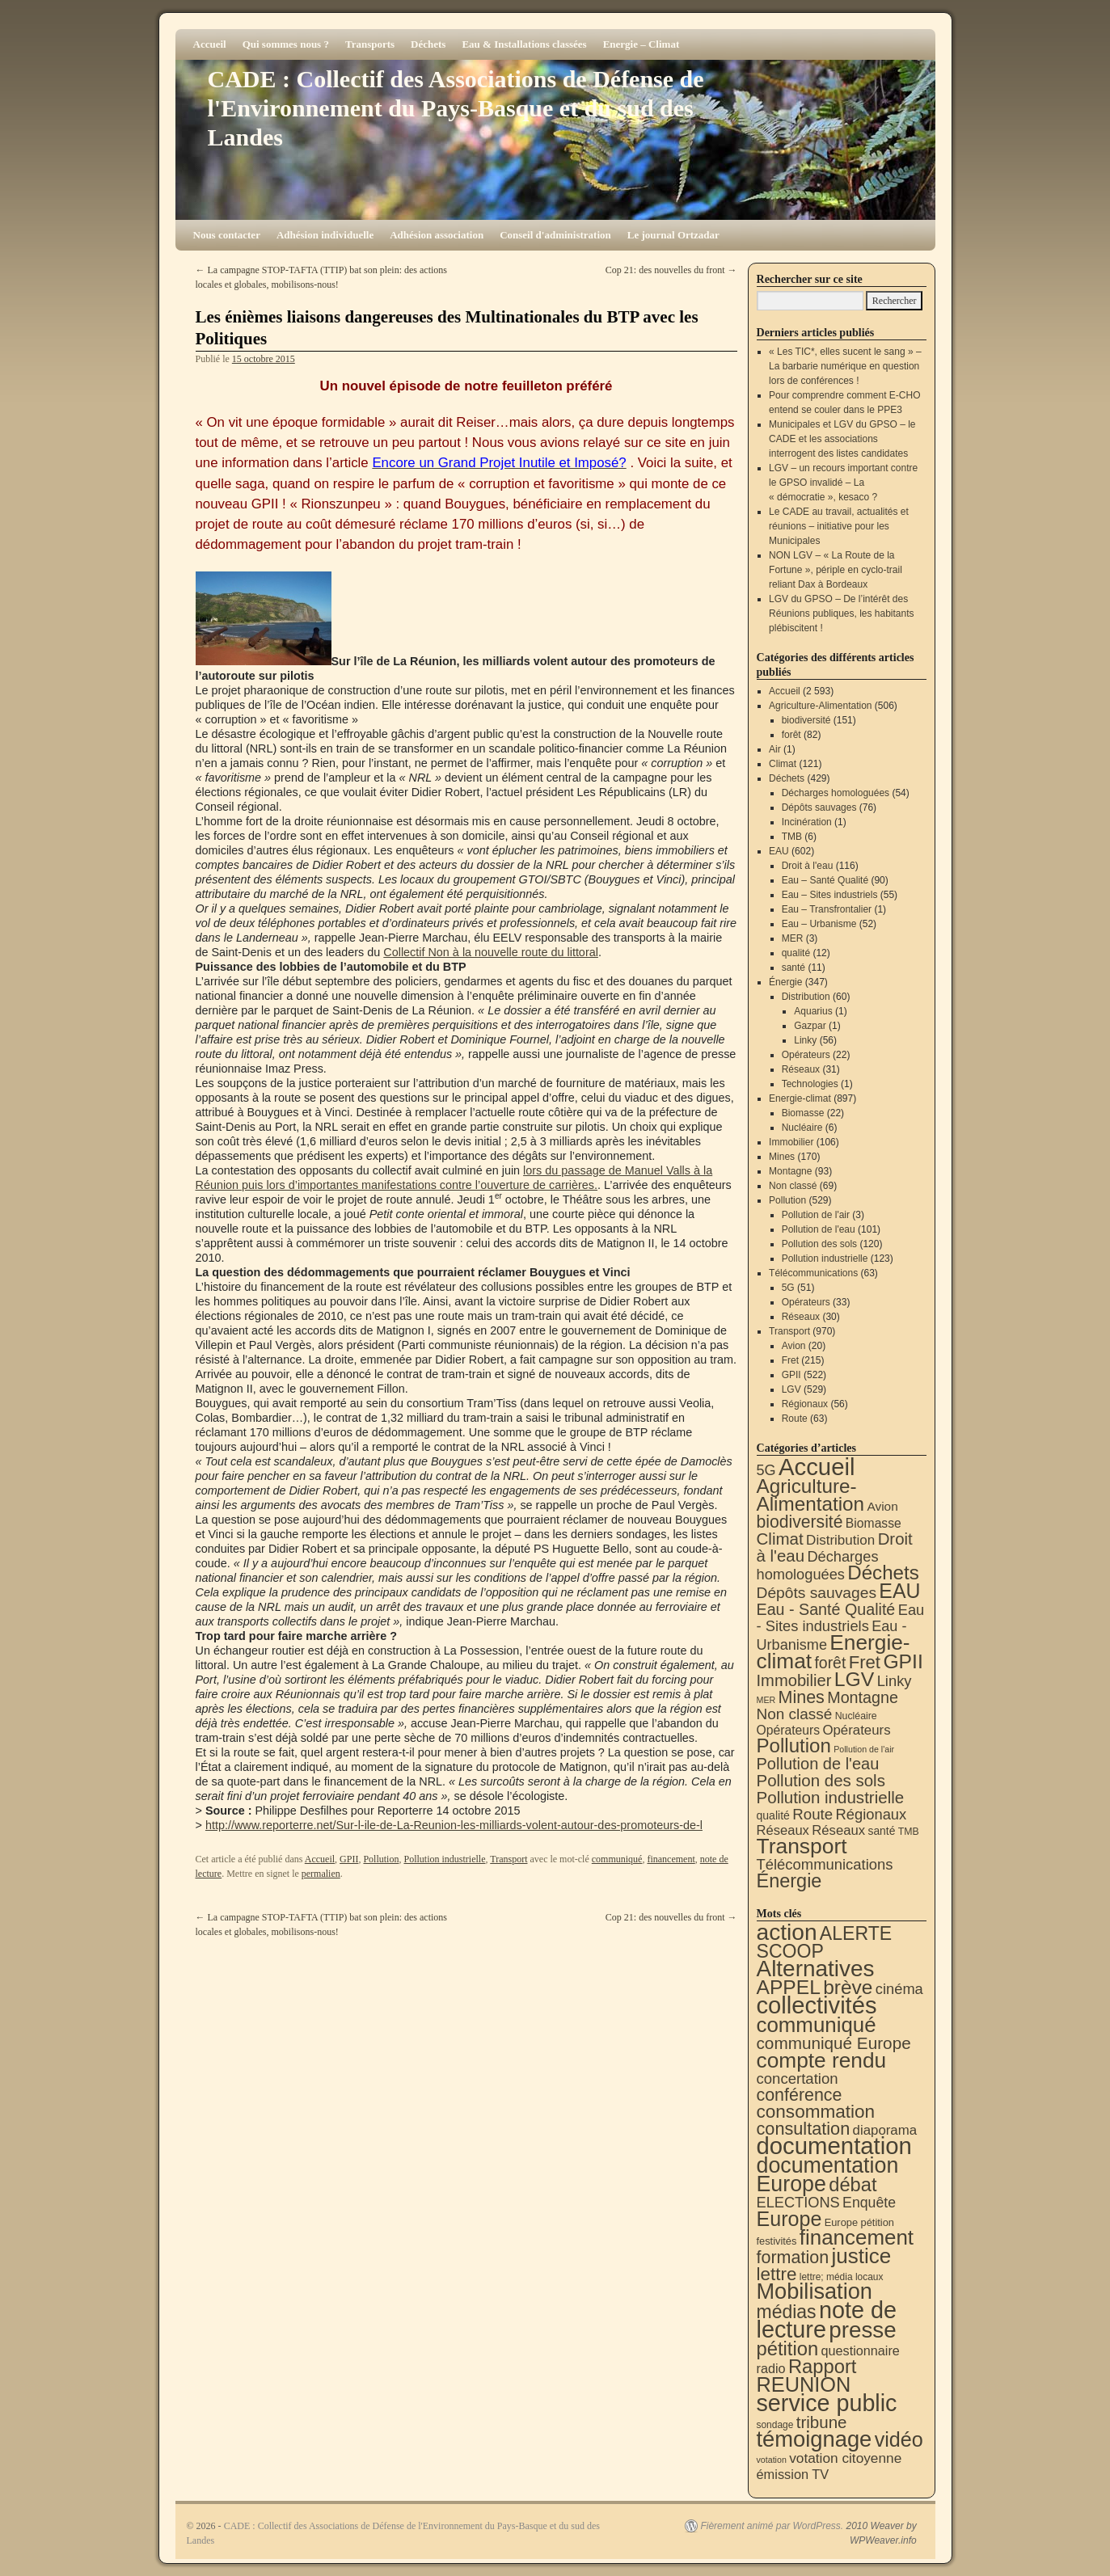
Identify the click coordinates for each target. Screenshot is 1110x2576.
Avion (794, 1345)
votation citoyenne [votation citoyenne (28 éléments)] (845, 2458)
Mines (782, 1156)
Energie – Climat (641, 44)
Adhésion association (436, 235)
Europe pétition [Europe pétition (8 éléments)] (859, 2222)
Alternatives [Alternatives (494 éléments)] (816, 1968)
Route (795, 1418)
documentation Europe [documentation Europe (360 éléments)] (828, 2174)
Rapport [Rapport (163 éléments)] (822, 2366)
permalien (321, 1873)
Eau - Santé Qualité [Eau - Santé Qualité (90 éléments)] (826, 1609)
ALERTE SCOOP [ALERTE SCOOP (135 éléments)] (825, 1942)
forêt (791, 734)
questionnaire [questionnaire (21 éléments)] (860, 2350)
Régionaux (805, 1404)
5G (788, 1287)
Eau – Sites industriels (830, 894)
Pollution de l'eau (818, 1229)
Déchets (428, 44)
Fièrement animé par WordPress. (771, 2526)
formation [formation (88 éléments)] (793, 2257)
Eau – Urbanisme (819, 924)
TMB (792, 836)
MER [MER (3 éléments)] (766, 1700)
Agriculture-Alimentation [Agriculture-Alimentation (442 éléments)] (811, 1495)
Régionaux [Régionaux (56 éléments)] (870, 1814)
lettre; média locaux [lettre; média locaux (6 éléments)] (842, 2277)
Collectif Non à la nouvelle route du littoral (490, 952)
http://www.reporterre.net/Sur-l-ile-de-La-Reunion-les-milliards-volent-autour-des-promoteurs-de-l (454, 1825)
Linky (805, 1040)
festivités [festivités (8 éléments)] (777, 2241)
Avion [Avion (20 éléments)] (882, 1506)
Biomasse (803, 1113)
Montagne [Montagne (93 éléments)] (862, 1697)
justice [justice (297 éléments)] (861, 2256)
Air (775, 749)
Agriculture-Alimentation (820, 705)
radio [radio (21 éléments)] (771, 2368)
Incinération (807, 822)
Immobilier (791, 1142)
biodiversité (806, 720)
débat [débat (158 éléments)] (852, 2184)
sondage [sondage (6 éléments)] (775, 2425)
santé (793, 967)
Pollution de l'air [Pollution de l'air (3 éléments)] (864, 1749)
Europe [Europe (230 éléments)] (789, 2218)
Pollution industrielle (444, 1859)
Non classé (793, 1185)
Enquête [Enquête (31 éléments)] (869, 2202)
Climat (782, 763)
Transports (370, 44)
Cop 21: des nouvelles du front (671, 270)
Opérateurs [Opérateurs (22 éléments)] (789, 1730)
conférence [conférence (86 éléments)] (799, 2095)
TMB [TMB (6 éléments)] (908, 1831)
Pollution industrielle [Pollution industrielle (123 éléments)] (831, 1797)
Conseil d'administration (555, 235)
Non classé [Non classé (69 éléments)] (795, 1713)
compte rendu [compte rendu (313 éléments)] (822, 2060)
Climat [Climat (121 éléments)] (780, 1538)
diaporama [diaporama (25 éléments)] (885, 2130)
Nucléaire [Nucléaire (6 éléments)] (856, 1716)
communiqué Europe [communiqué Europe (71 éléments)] (834, 2043)
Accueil (209, 44)
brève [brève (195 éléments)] (847, 1987)
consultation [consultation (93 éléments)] (803, 2129)
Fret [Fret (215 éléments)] (864, 1662)
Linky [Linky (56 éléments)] (894, 1680)
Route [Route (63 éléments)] (812, 1814)
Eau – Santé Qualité (825, 880)
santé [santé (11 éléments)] (882, 1830)
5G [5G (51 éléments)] (766, 1470)
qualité (796, 953)
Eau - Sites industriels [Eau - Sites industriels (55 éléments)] (841, 1617)
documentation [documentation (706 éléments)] (834, 2145)
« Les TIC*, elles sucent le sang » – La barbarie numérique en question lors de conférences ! (845, 366)
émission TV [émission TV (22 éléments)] (793, 2474)
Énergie (785, 982)
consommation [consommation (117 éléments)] (816, 2112)
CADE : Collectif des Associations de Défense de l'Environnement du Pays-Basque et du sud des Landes (456, 107)
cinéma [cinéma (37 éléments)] (899, 1988)
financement (670, 1859)
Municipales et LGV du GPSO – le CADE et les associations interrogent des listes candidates (842, 439)
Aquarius (813, 1011)
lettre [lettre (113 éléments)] (777, 2274)
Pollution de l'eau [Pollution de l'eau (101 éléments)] (818, 1764)
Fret (790, 1360)
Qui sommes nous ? (286, 44)
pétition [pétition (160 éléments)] (788, 2348)
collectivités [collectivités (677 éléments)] (817, 2005)
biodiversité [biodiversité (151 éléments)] (800, 1521)
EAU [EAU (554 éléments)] (899, 1590)
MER (793, 938)
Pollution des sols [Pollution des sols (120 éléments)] (821, 1780)
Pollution (381, 1859)
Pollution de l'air (816, 1215)
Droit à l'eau (808, 865)
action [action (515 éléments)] (787, 1932)
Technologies (810, 1084)
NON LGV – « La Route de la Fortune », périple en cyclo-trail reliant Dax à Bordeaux (835, 570)
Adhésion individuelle (325, 235)
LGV (791, 1389)
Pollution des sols (819, 1244)
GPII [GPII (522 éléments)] (902, 1661)
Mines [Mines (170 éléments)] (802, 1697)
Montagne (790, 1171)
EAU (779, 851)
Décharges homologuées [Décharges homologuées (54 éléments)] (818, 1565)
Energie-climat (800, 1098)
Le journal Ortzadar (673, 235)
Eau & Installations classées (524, 44)
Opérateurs (806, 1054)
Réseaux (801, 1069)
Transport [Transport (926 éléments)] (802, 1846)
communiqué (617, 1859)
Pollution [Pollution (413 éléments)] (794, 1745)
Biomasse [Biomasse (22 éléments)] (873, 1523)
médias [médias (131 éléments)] (787, 2311)
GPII (349, 1859)
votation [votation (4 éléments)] (772, 2459)
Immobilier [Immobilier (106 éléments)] (794, 1680)
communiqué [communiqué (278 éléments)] (816, 2024)
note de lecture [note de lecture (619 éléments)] (827, 2319)
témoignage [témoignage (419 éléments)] (814, 2439)
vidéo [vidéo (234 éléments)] (899, 2439)
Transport (508, 1859)
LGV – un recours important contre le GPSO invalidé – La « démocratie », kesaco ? (843, 482)
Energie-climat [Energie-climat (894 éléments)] (833, 1651)
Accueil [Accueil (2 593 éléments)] (817, 1466)
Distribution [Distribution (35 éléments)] (840, 1540)
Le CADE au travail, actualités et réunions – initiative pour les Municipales (839, 526)
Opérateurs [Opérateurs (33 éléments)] (856, 1730)
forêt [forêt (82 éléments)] (830, 1663)
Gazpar (809, 1025)
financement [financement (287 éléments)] (857, 2237)
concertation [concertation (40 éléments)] (797, 2078)
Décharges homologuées (835, 793)
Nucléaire (802, 1127)
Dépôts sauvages (819, 807)
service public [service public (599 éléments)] (827, 2403)
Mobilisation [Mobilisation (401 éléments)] (814, 2291)
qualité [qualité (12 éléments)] (773, 1815)
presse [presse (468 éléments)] (862, 2329)
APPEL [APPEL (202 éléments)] (789, 1987)
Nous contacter (226, 235)
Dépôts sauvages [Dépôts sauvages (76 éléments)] (817, 1592)
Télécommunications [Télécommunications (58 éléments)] (825, 1864)
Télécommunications (813, 1273)
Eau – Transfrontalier (827, 909)
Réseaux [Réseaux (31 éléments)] (838, 1830)
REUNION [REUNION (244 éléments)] (804, 2384)
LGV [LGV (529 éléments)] (854, 1679)
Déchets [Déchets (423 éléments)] (883, 1572)
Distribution (806, 996)
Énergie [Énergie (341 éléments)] (789, 1880)
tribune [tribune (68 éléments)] (821, 2422)
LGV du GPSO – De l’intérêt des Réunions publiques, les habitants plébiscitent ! (841, 613)
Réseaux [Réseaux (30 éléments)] (783, 1830)
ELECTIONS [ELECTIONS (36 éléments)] (798, 2202)
